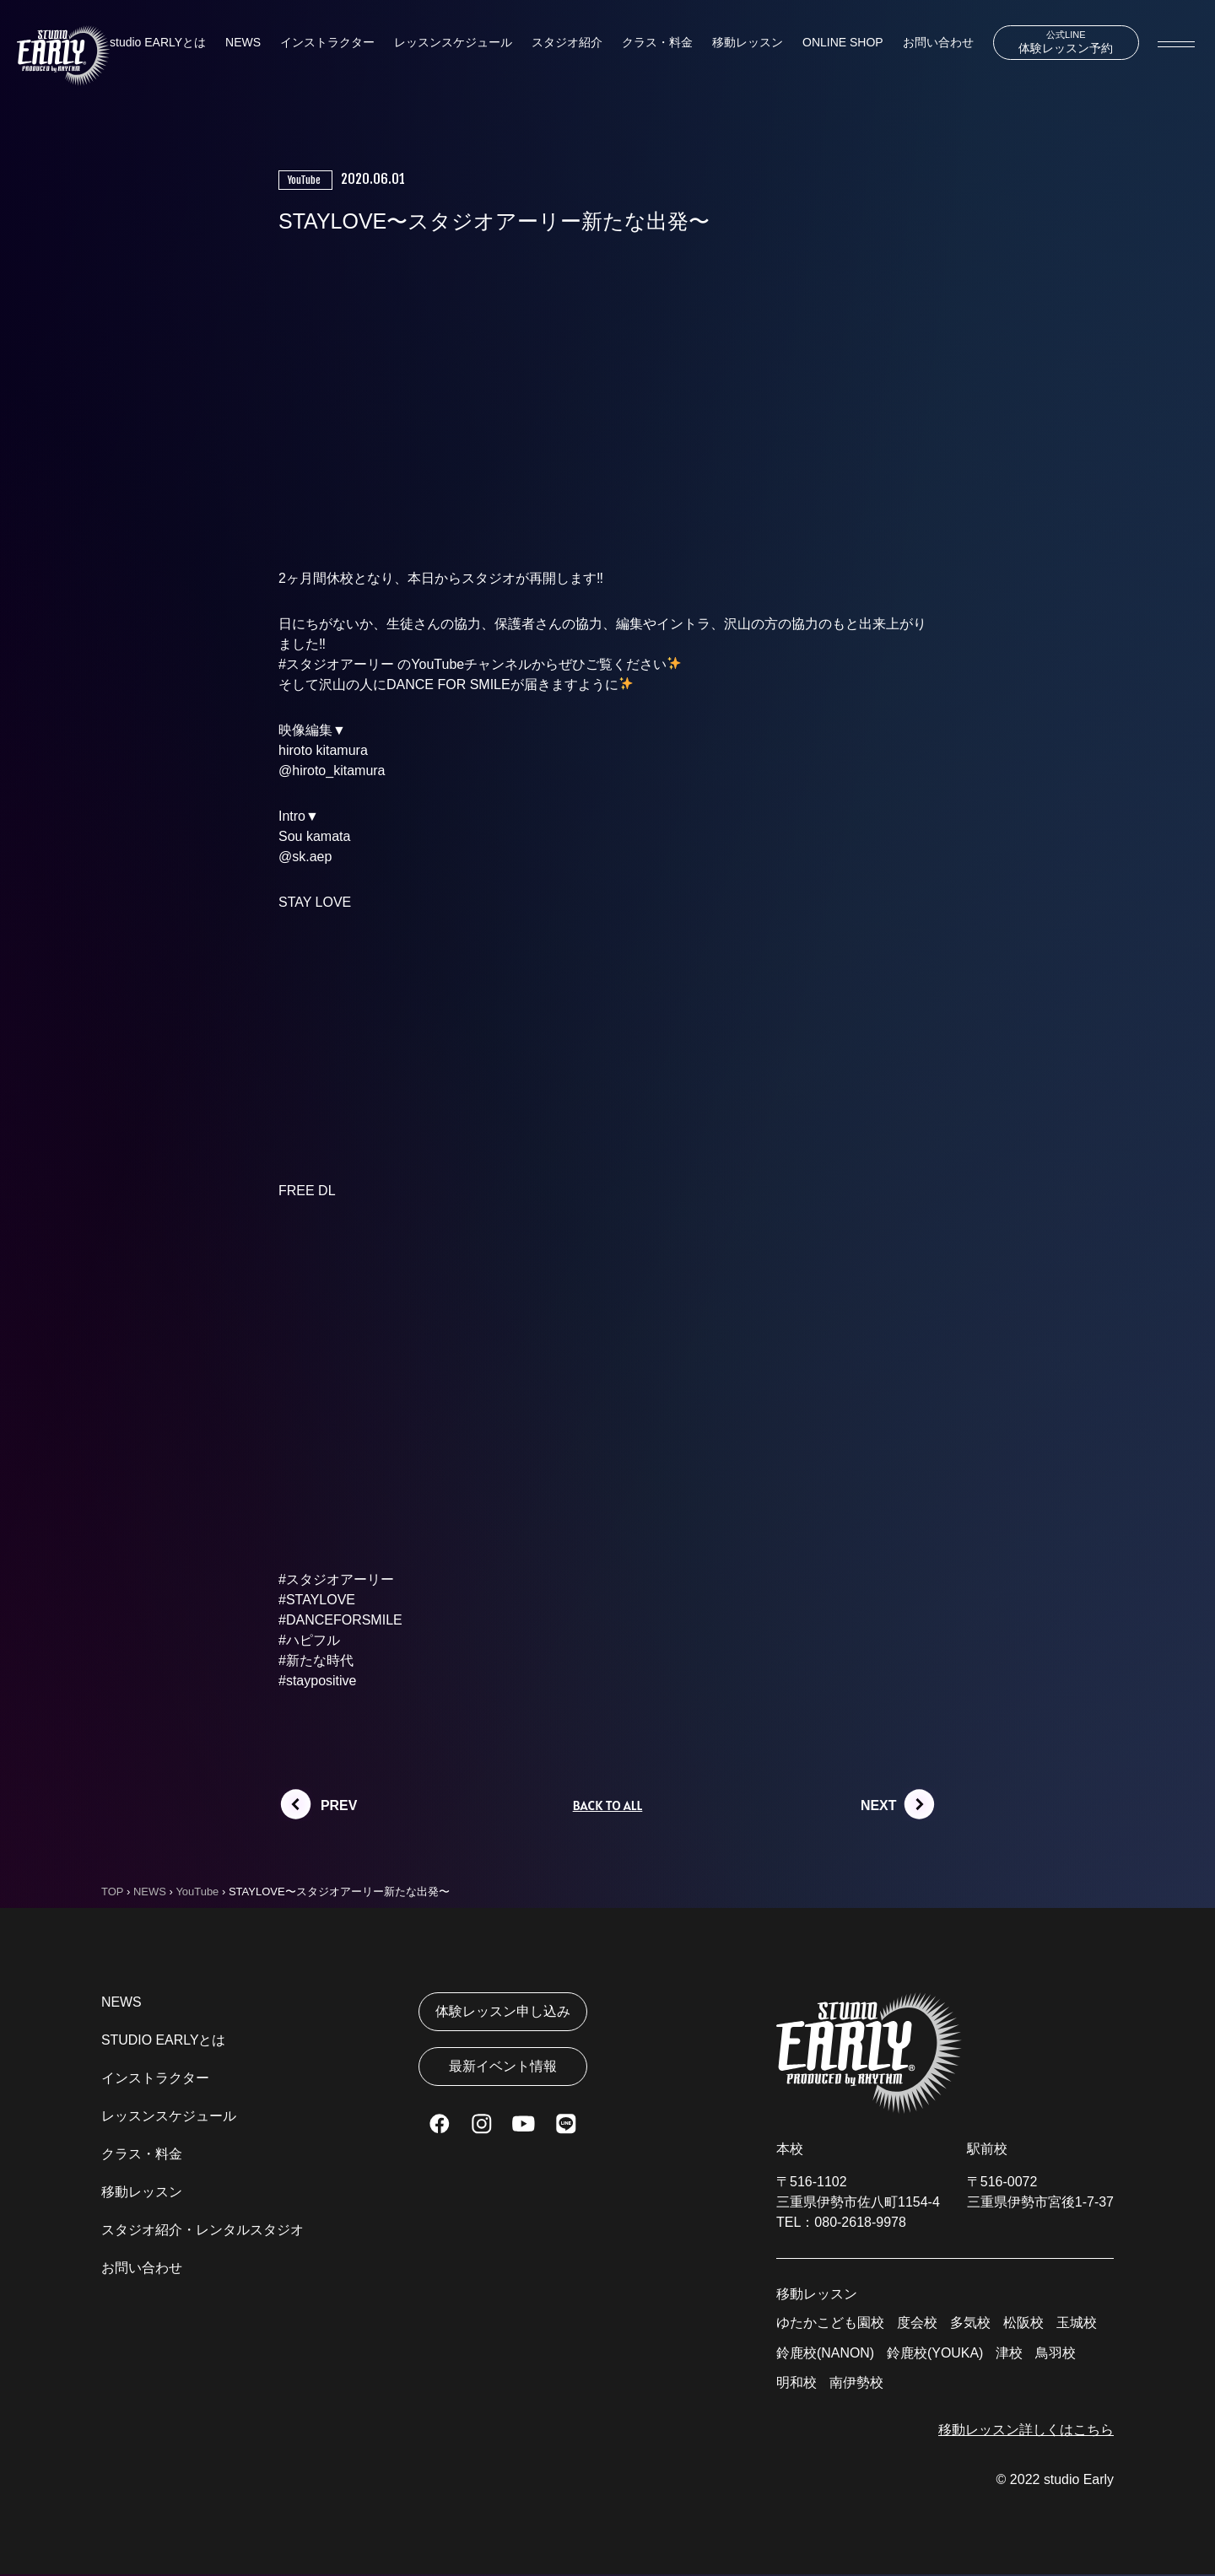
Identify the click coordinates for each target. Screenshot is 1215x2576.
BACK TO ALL (607, 1805)
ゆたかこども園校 (830, 2323)
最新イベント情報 (503, 2068)
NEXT (879, 1805)
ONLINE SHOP (842, 43)
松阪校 (1023, 2323)
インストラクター (327, 43)
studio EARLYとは (158, 43)
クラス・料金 (657, 43)
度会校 (917, 2323)
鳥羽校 (1056, 2354)
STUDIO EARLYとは (163, 2041)
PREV (339, 1805)
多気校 (970, 2323)
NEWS (243, 43)
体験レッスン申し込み (502, 2012)
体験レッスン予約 (1065, 42)
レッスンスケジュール (453, 43)
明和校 (796, 2384)
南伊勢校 (856, 2384)
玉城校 (1076, 2323)
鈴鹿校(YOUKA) (935, 2354)
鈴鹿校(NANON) (825, 2354)
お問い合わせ (937, 43)
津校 (1009, 2354)
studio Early (1078, 2481)
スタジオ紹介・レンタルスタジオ (202, 2230)
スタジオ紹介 (567, 43)
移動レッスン (747, 43)
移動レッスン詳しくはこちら (1026, 2431)
